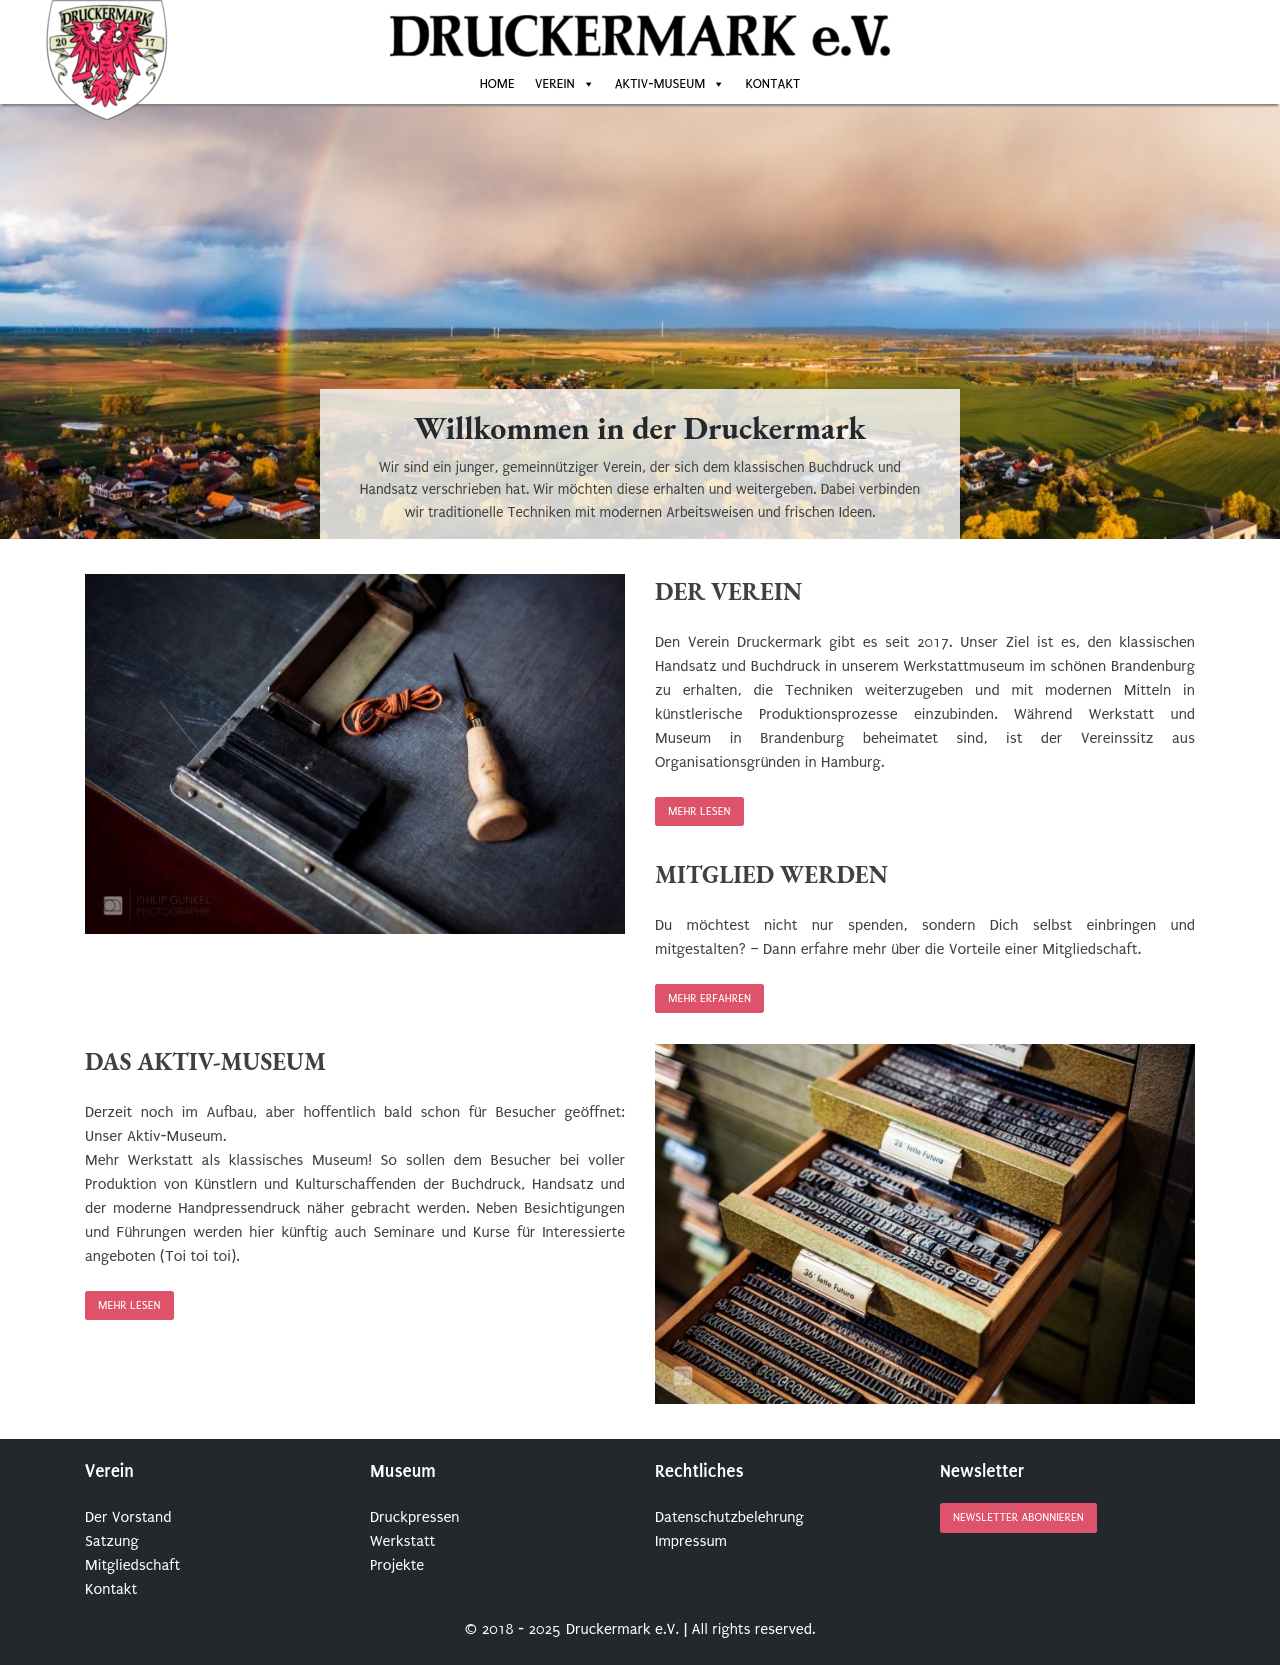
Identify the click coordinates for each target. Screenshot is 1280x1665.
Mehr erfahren (709, 998)
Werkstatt (402, 1541)
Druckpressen (415, 1517)
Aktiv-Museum (660, 83)
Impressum (691, 1541)
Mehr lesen (699, 811)
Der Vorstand (128, 1517)
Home (497, 83)
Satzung (112, 1541)
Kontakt (772, 83)
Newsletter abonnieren (1018, 1518)
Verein (555, 83)
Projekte (397, 1565)
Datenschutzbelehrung (729, 1517)
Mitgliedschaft (132, 1565)
